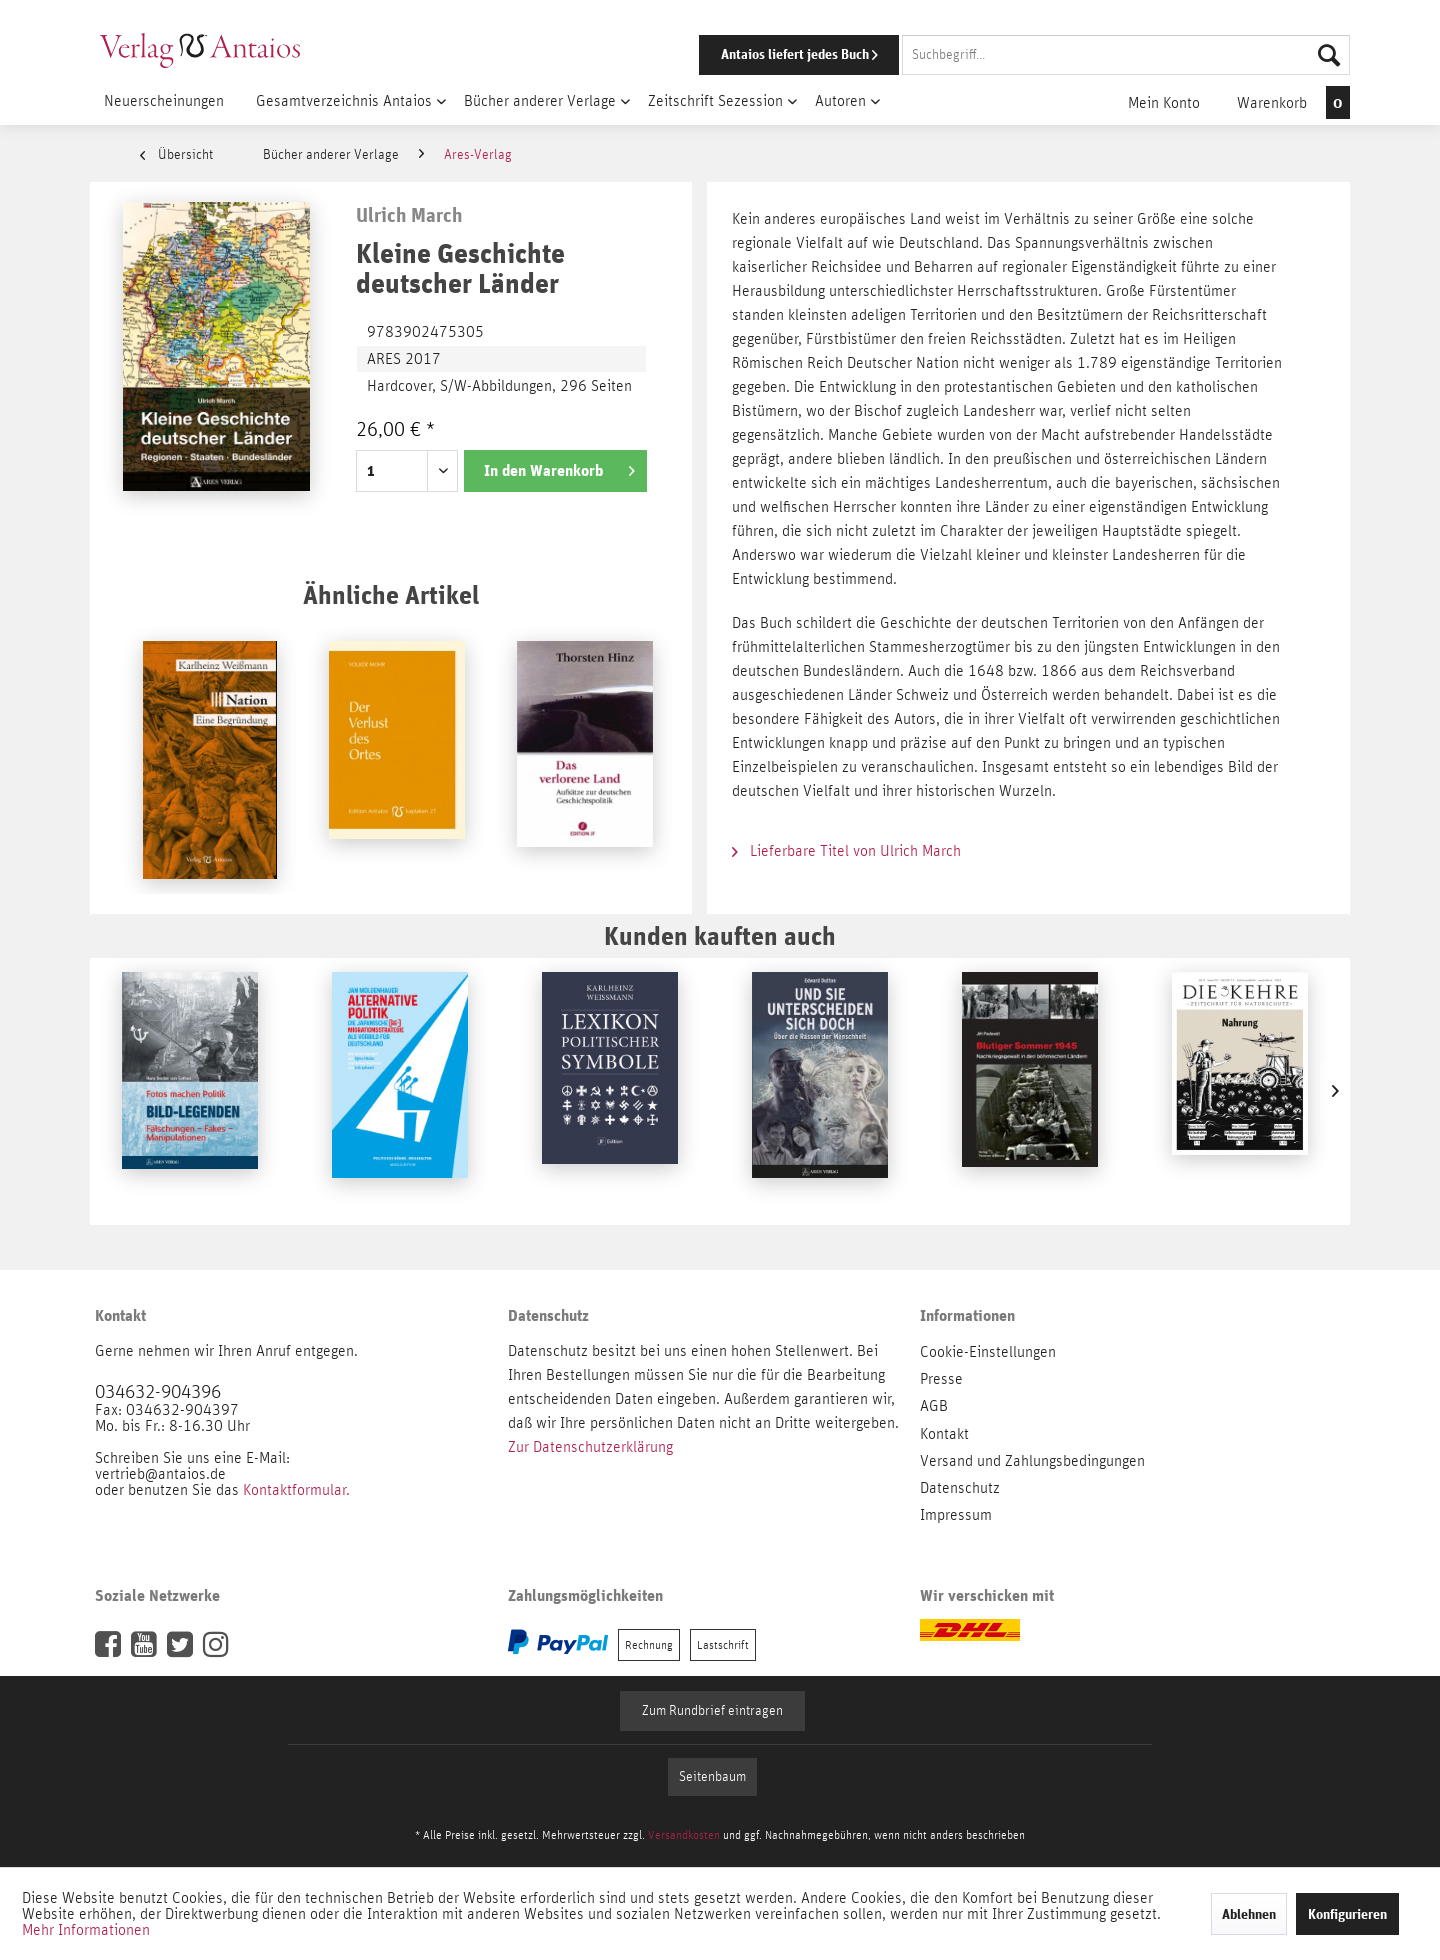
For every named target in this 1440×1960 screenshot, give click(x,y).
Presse (941, 1379)
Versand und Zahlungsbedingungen (1032, 1461)
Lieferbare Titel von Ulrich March (846, 851)
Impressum (956, 1515)
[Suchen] (1329, 55)
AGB (934, 1406)
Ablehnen (1249, 1914)
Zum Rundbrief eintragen (712, 1711)
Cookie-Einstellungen (988, 1352)
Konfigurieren (1347, 1914)
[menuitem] (997, 55)
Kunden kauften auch (720, 935)
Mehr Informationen (86, 1930)
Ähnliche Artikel (391, 594)
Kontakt (944, 1434)
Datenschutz (960, 1488)
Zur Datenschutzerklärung (590, 1447)
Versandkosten (684, 1835)
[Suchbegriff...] (1126, 55)
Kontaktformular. (296, 1490)
